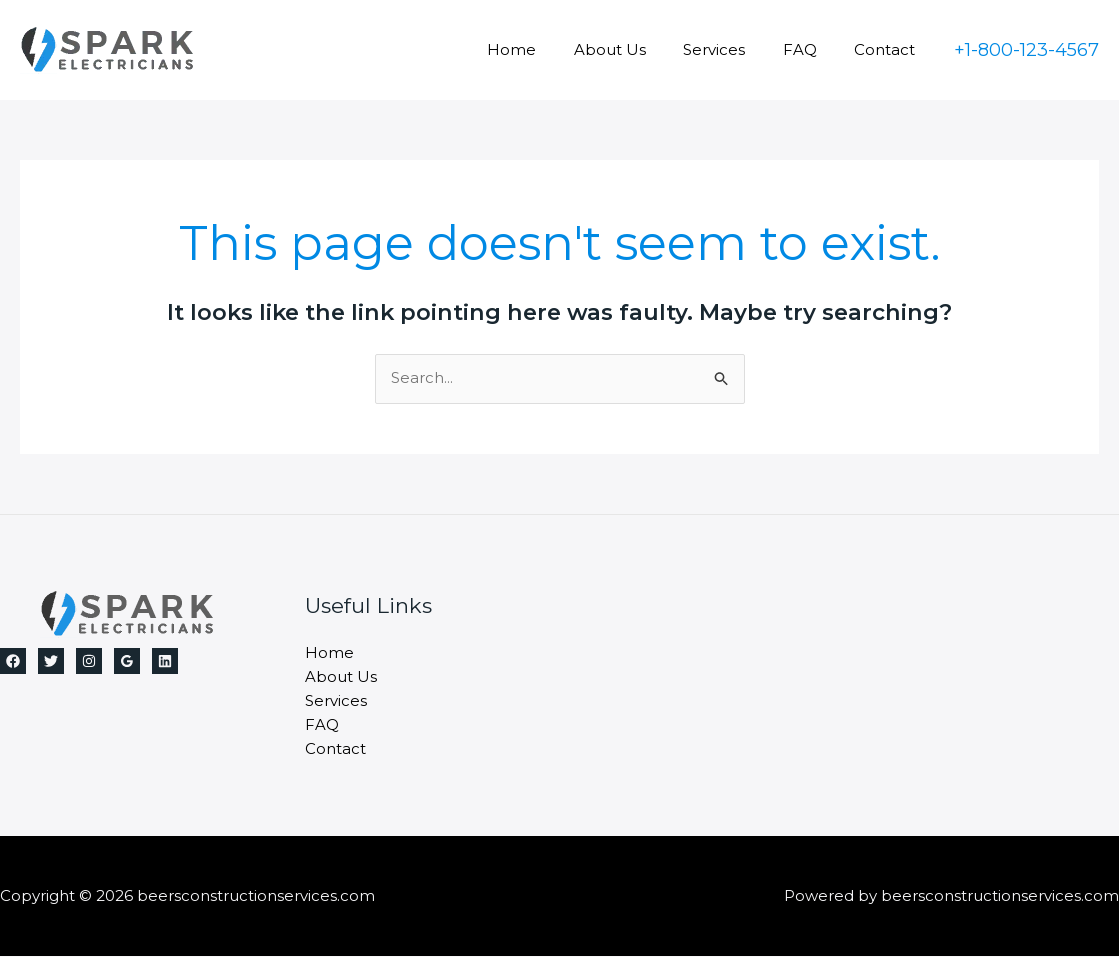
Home (545, 49)
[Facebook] (13, 661)
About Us (636, 49)
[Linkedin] (165, 661)
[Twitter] (51, 661)
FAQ (811, 49)
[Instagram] (89, 661)
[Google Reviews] (127, 661)
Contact (888, 49)
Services (733, 49)
